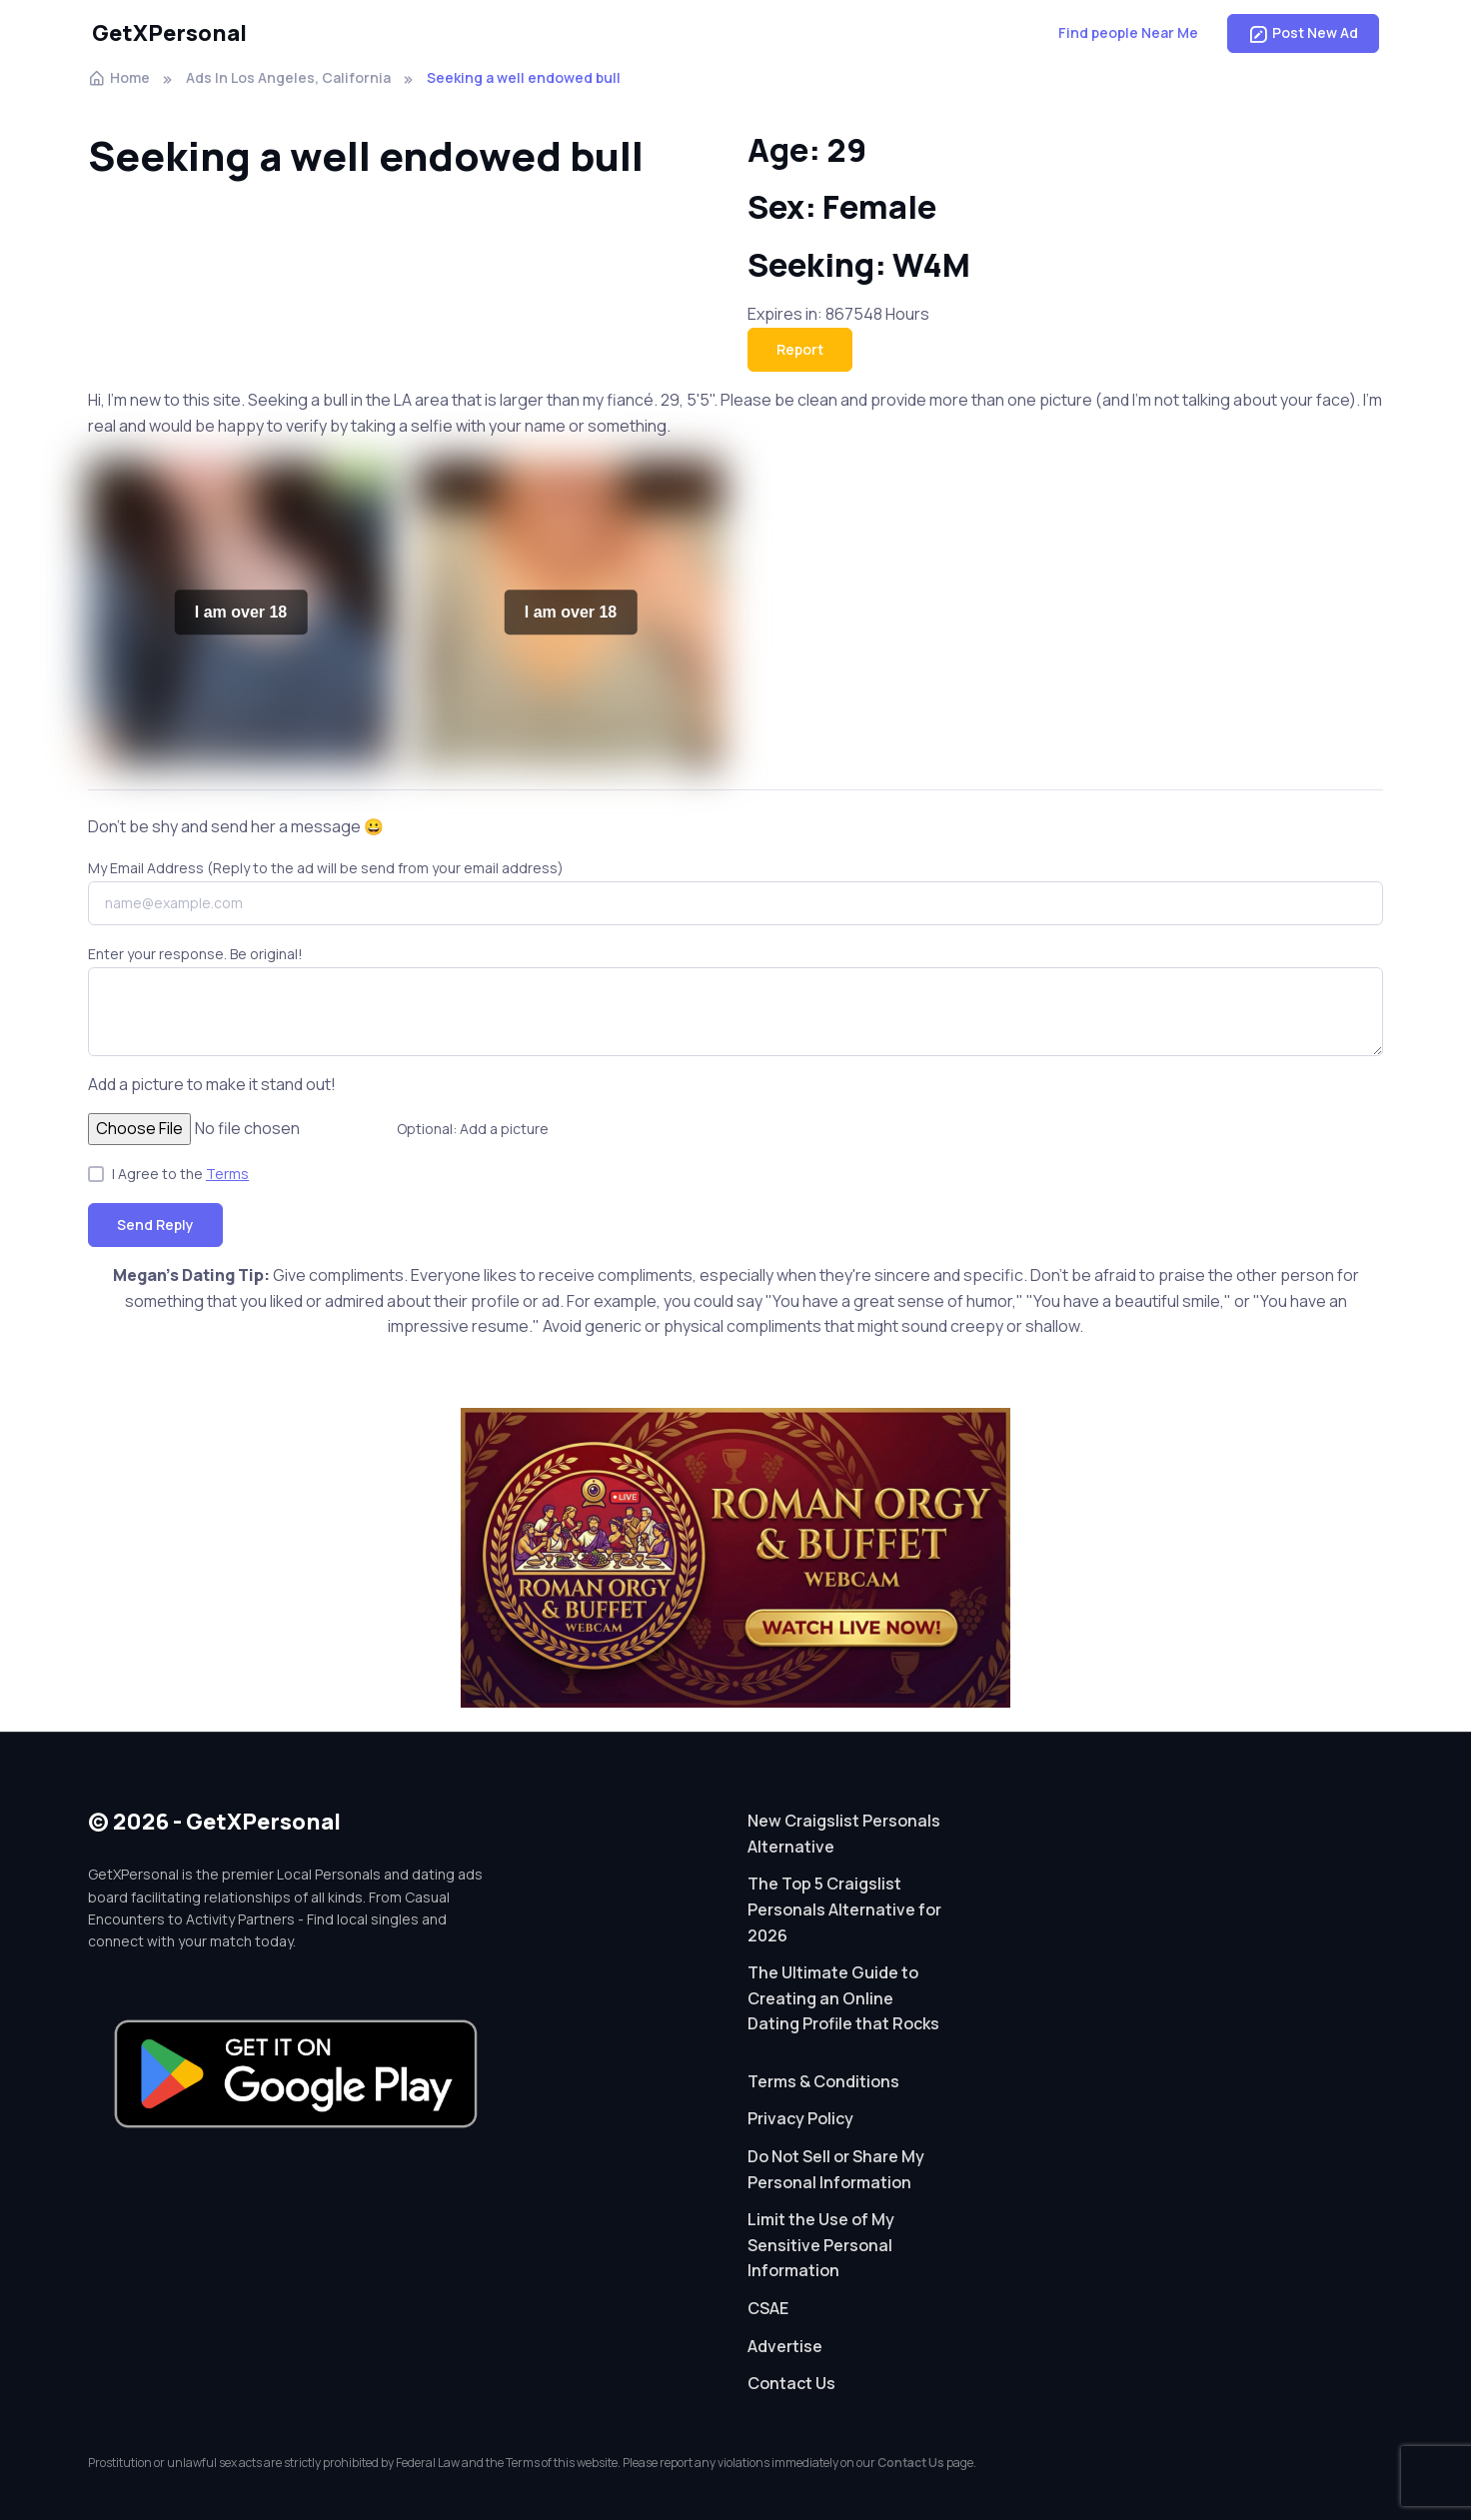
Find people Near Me (1128, 32)
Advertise (784, 2346)
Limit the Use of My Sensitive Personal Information (820, 2244)
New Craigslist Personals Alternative (843, 1834)
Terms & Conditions (823, 2081)
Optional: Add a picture (473, 1128)
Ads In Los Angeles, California (288, 77)
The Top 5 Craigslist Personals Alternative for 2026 (844, 1909)
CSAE (767, 2308)
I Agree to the (180, 1173)
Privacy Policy (800, 2118)
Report (799, 349)
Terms (227, 1173)
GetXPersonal (169, 33)
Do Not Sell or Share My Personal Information (835, 2169)
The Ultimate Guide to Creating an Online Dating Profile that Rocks (843, 1997)
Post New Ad (1303, 33)
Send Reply (155, 1224)
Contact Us (791, 2383)
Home (119, 77)
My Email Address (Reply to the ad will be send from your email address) (326, 867)
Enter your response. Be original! (195, 953)
